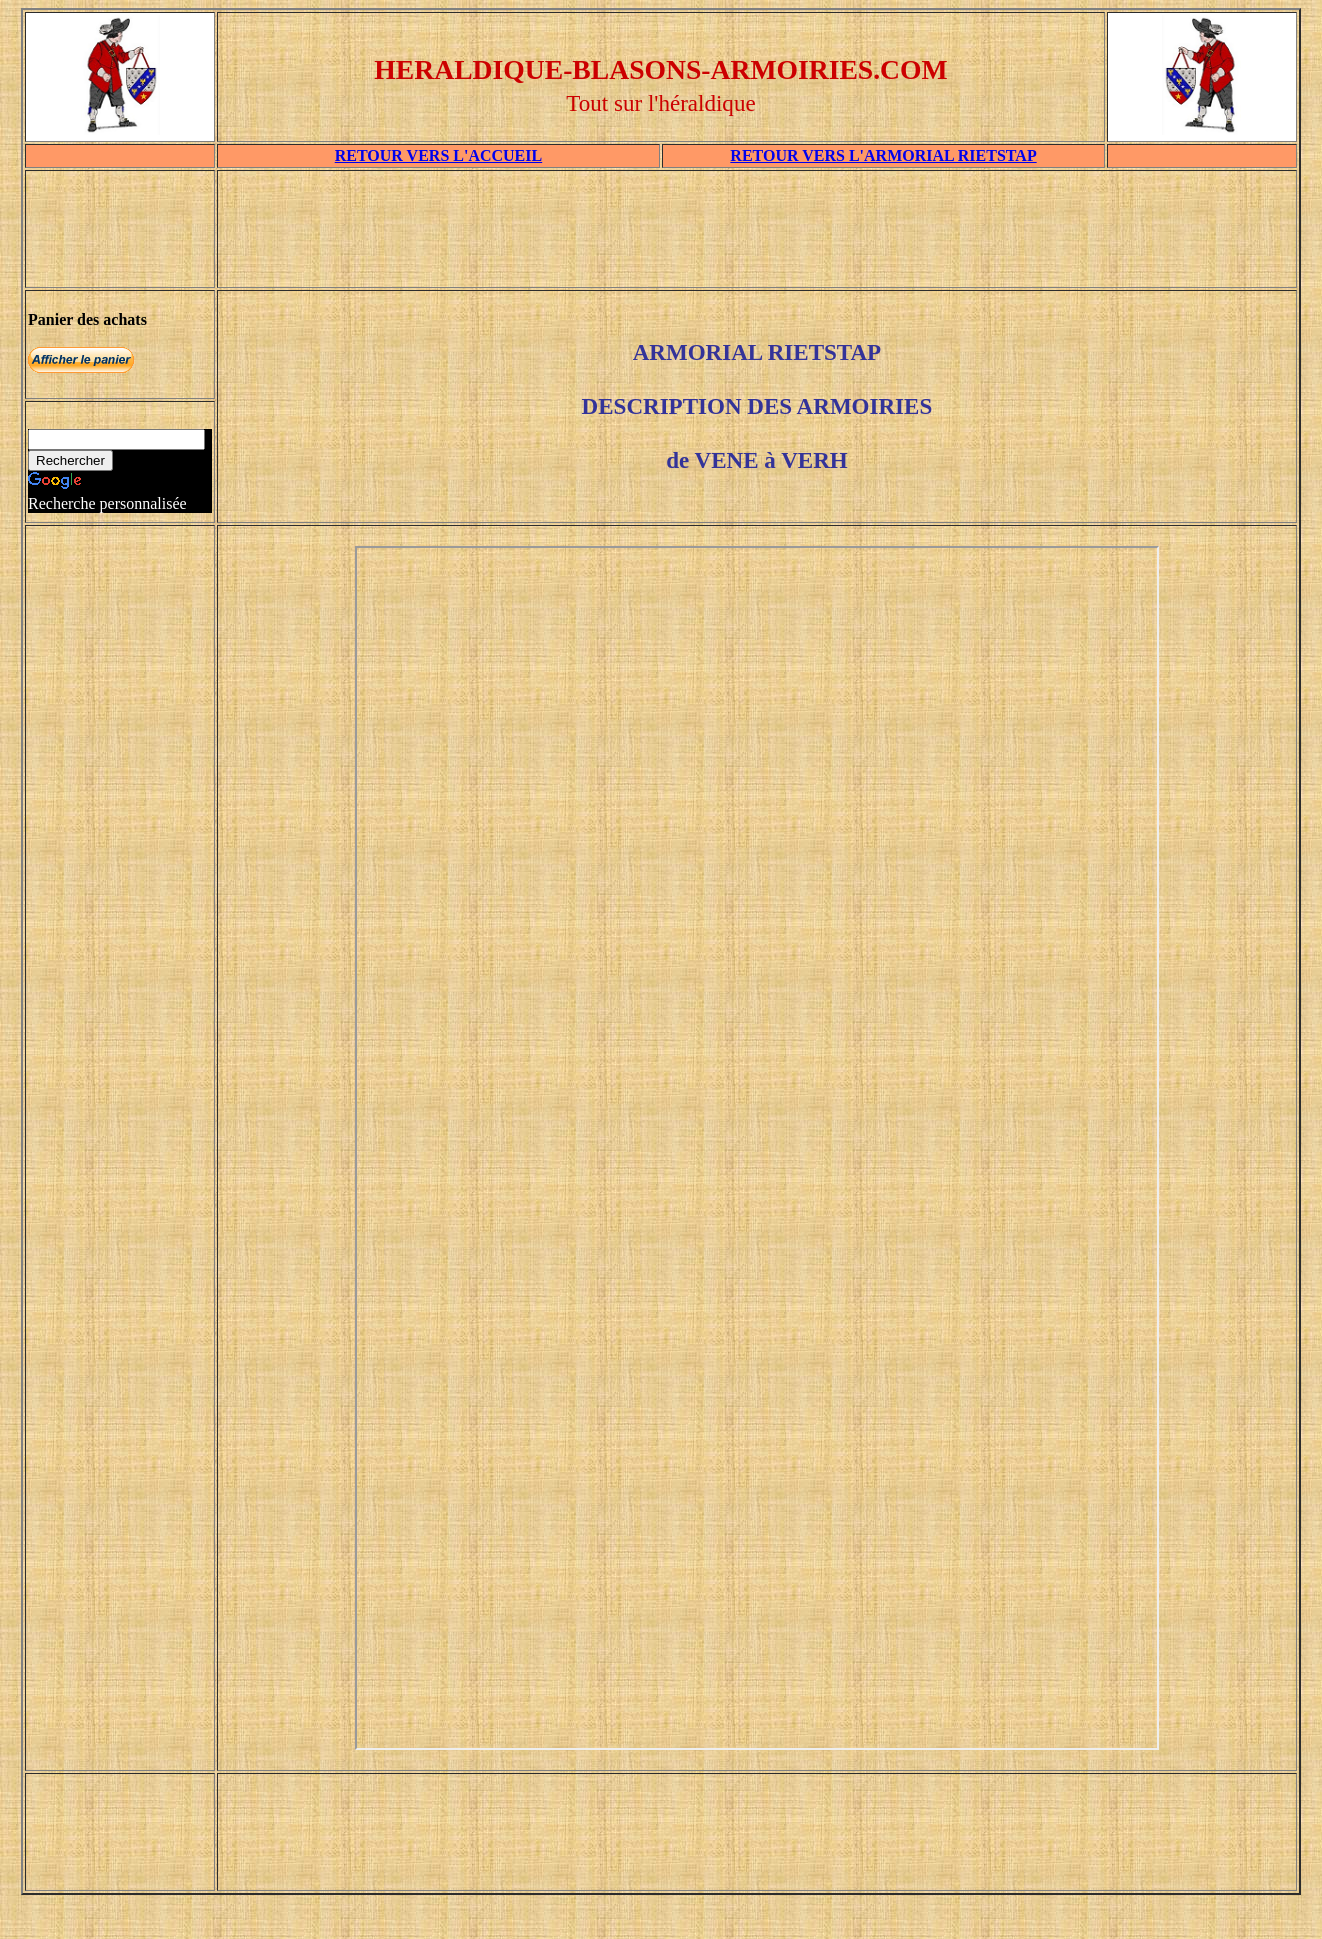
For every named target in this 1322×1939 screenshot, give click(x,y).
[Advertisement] (757, 236)
